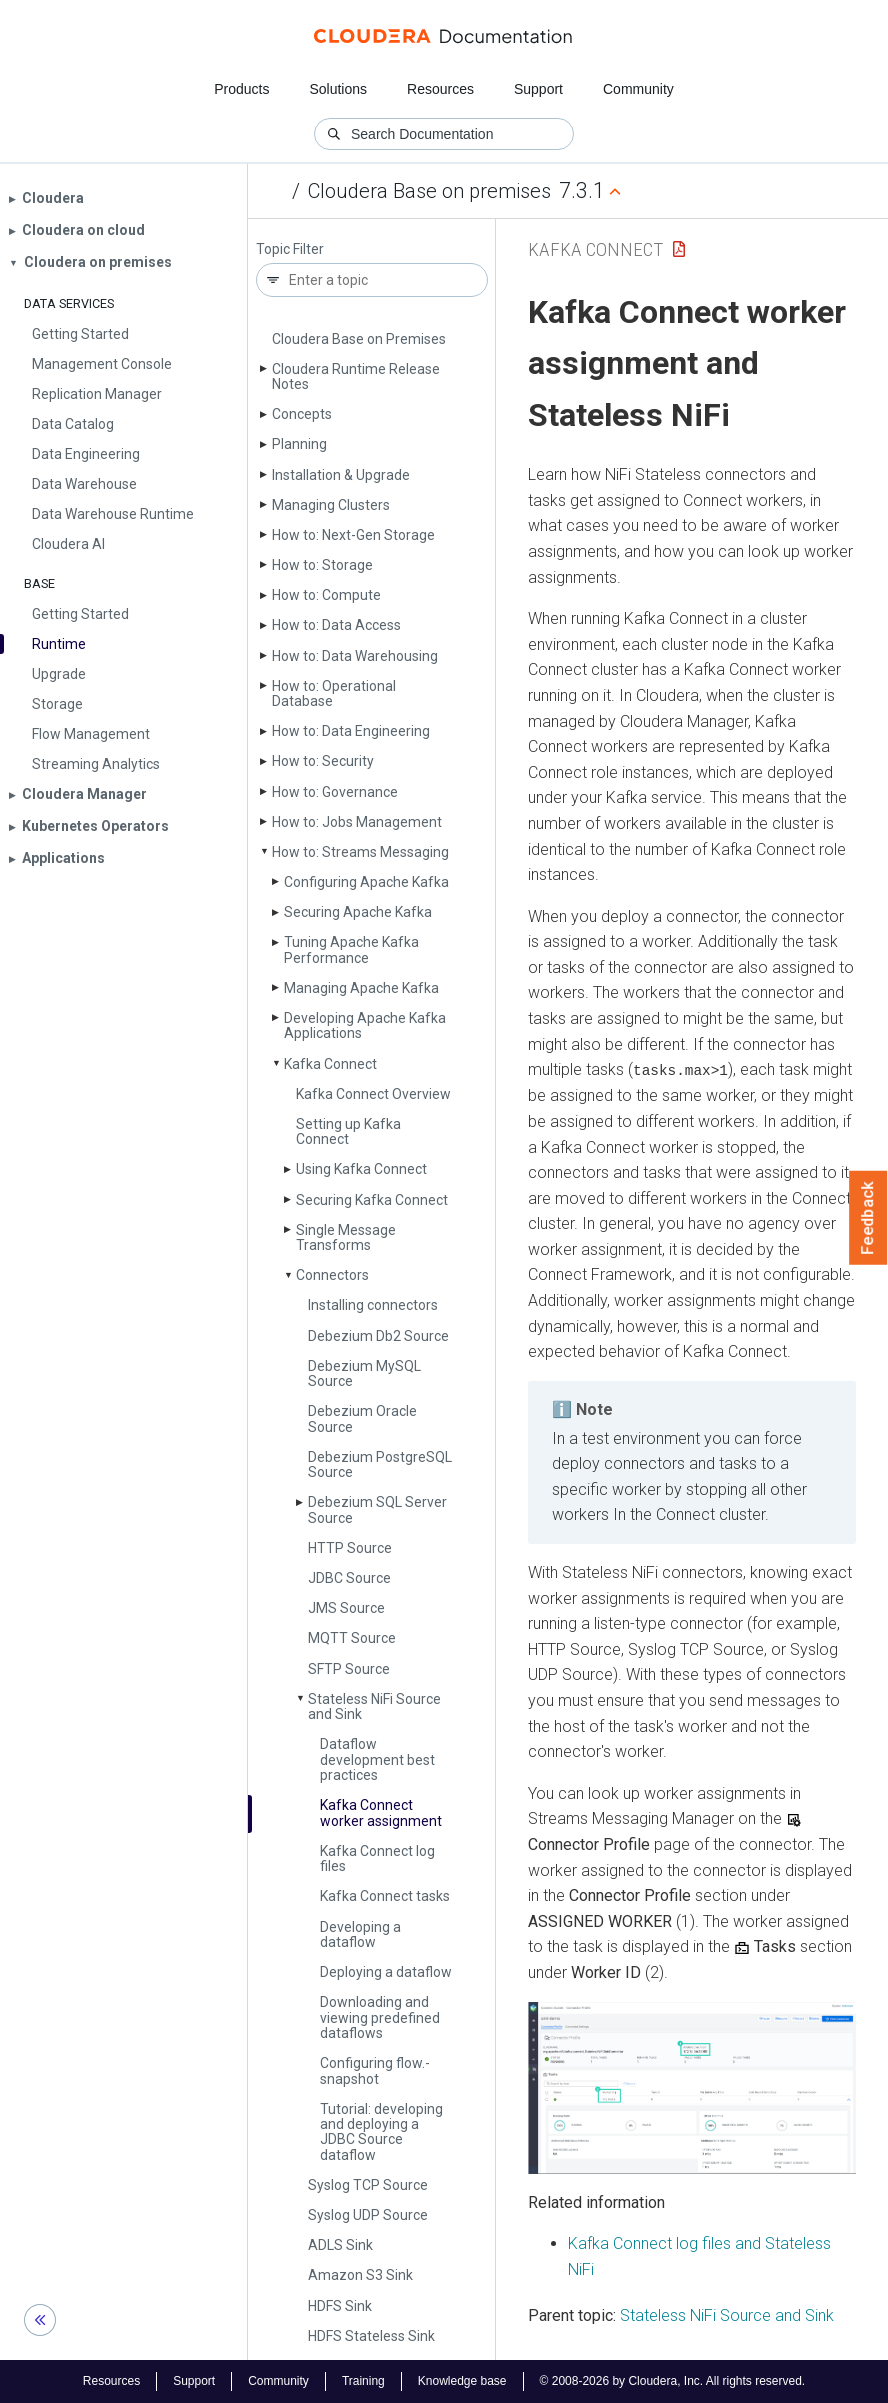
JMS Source (346, 1608)
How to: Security (323, 761)
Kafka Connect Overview (373, 1094)
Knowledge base (462, 2381)
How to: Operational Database (334, 693)
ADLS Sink (340, 2245)
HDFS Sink (340, 2306)
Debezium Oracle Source (362, 1418)
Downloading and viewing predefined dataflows (380, 2017)
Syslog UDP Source (368, 2215)
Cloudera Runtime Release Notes (356, 376)
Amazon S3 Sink (360, 2275)
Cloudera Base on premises (429, 191)
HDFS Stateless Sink (371, 2336)
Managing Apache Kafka (361, 988)
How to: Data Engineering (351, 731)
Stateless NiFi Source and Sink (727, 2314)
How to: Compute (326, 595)
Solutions (338, 89)
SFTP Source (349, 1669)
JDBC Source (349, 1578)
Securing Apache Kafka (358, 912)
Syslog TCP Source (368, 2185)
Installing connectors (373, 1305)
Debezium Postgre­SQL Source (380, 1464)
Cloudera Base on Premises (359, 339)
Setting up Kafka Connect (348, 1131)
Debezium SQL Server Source (377, 1509)
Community (638, 89)
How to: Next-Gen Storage (353, 535)
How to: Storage (322, 565)
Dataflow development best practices (377, 1759)
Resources (440, 89)
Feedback (868, 1218)
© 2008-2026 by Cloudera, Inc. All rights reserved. (673, 2381)
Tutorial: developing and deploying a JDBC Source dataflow (381, 2132)
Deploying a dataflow (386, 1972)
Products (241, 89)
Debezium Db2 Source (378, 1336)
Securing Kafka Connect (372, 1200)
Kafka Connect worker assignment (381, 1812)
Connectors (332, 1275)
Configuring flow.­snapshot (375, 2070)
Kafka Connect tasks (385, 1896)
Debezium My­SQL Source (364, 1373)
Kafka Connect (330, 1064)
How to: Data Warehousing (355, 656)
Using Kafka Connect (361, 1169)
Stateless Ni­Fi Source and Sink (374, 1706)
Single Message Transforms (346, 1237)
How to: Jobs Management (357, 822)
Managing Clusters (331, 505)
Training (363, 2381)
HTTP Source (350, 1548)
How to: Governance (335, 792)
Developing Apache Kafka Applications (365, 1025)
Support (538, 89)
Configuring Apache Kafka (366, 882)
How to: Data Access (336, 625)
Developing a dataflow (360, 1934)
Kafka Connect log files (377, 1858)
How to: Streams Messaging (360, 852)
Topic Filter (290, 249)
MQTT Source (352, 1638)
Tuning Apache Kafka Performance (351, 949)
